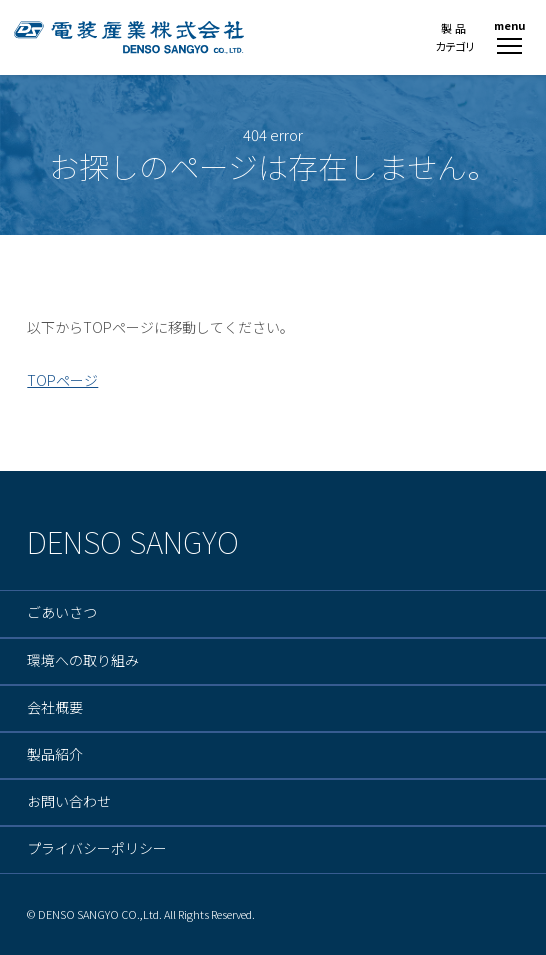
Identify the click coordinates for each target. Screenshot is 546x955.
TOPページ (62, 380)
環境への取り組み (83, 661)
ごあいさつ (62, 613)
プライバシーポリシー (97, 849)
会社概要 (55, 708)
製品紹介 (55, 755)
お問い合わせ (69, 802)
